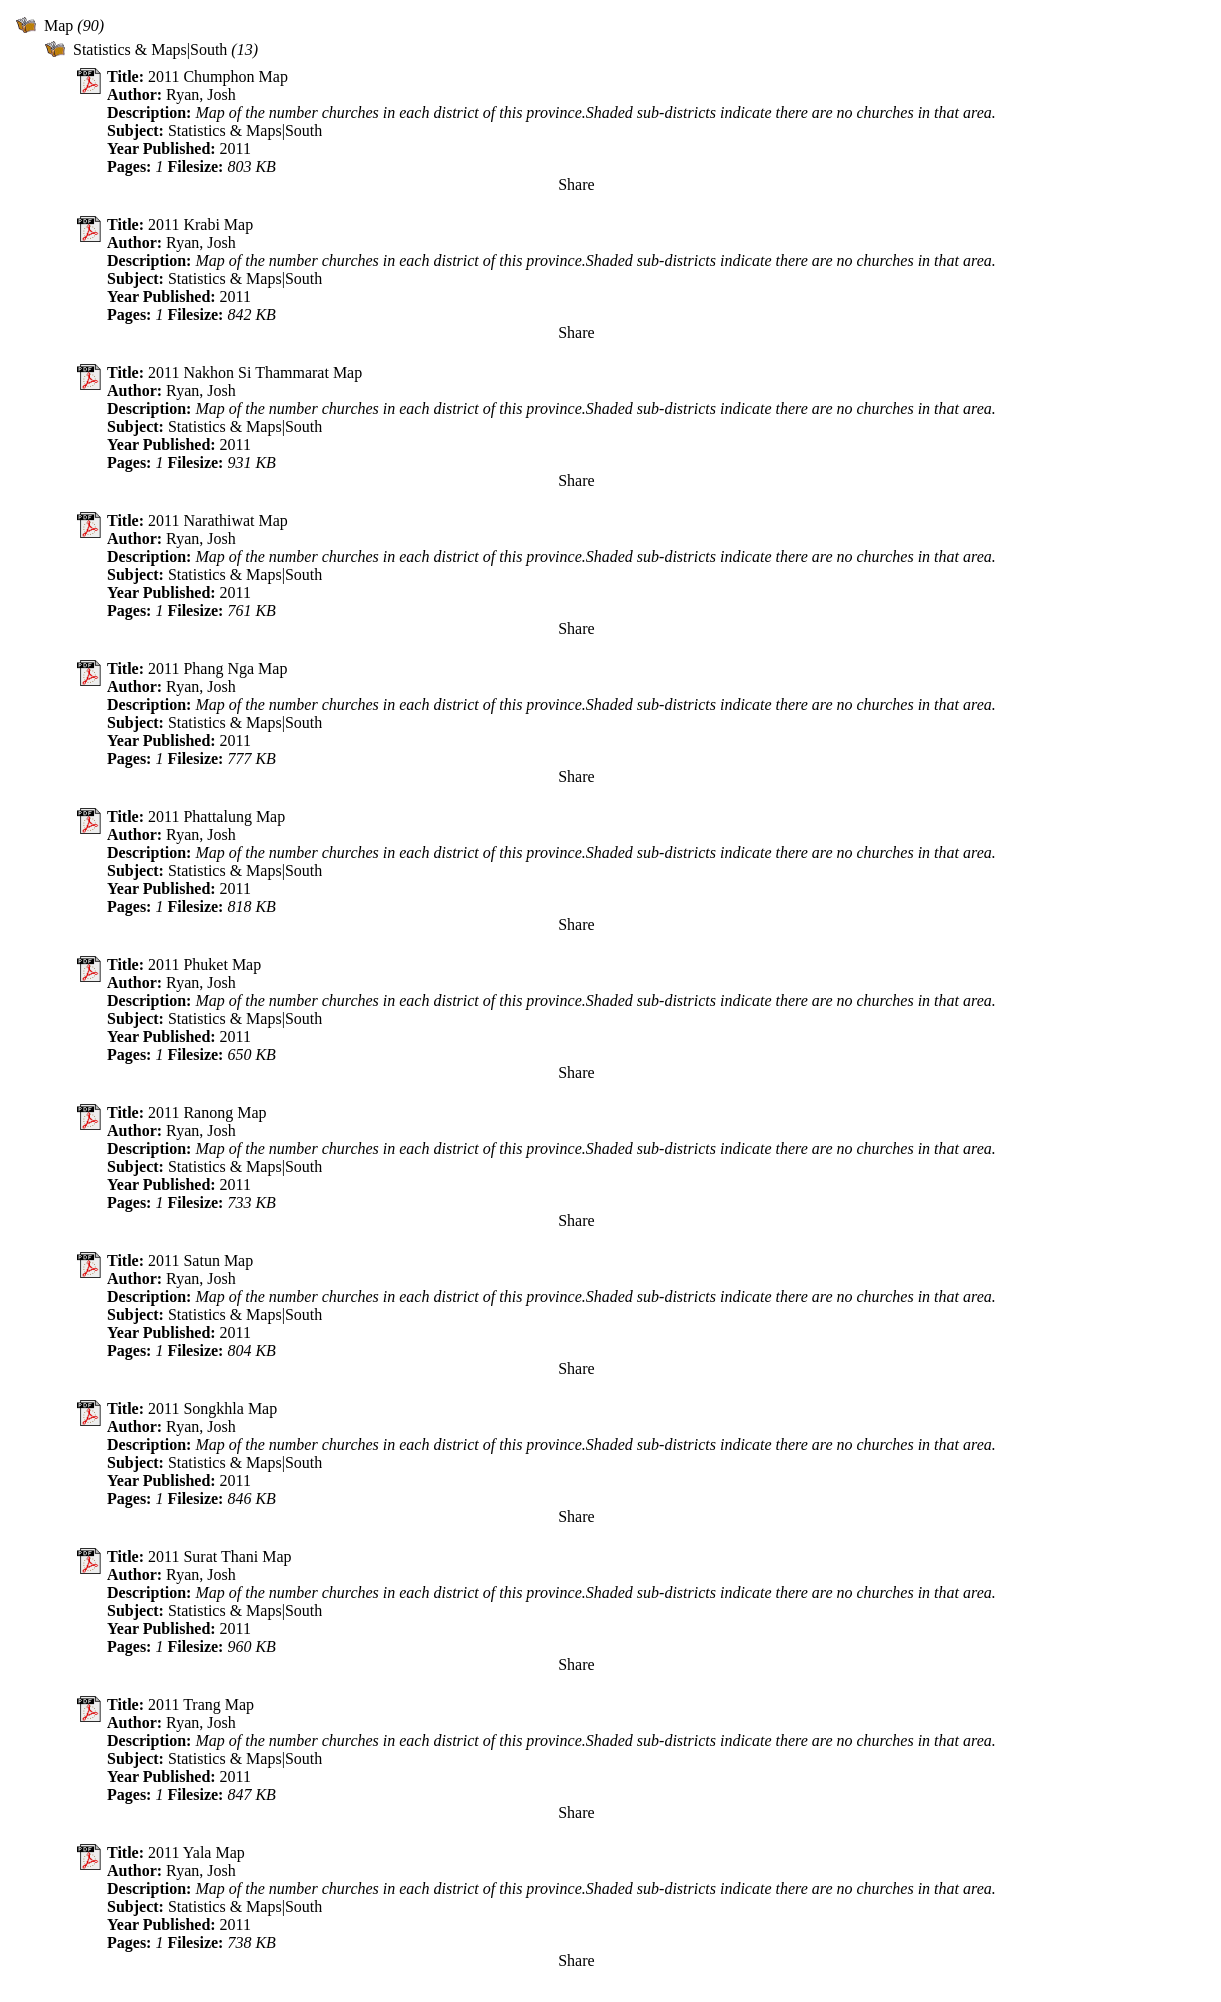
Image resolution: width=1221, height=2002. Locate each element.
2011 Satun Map (200, 1260)
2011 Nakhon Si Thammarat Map (255, 372)
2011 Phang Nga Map (217, 668)
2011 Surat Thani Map (220, 1556)
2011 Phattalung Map (216, 816)
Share (576, 184)
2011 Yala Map (196, 1852)
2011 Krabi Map (200, 224)
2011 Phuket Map (204, 964)
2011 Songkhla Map (212, 1408)
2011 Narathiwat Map (218, 520)
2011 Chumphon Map (218, 76)
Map (58, 25)
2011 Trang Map (201, 1704)
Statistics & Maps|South (150, 49)
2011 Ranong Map (207, 1112)
